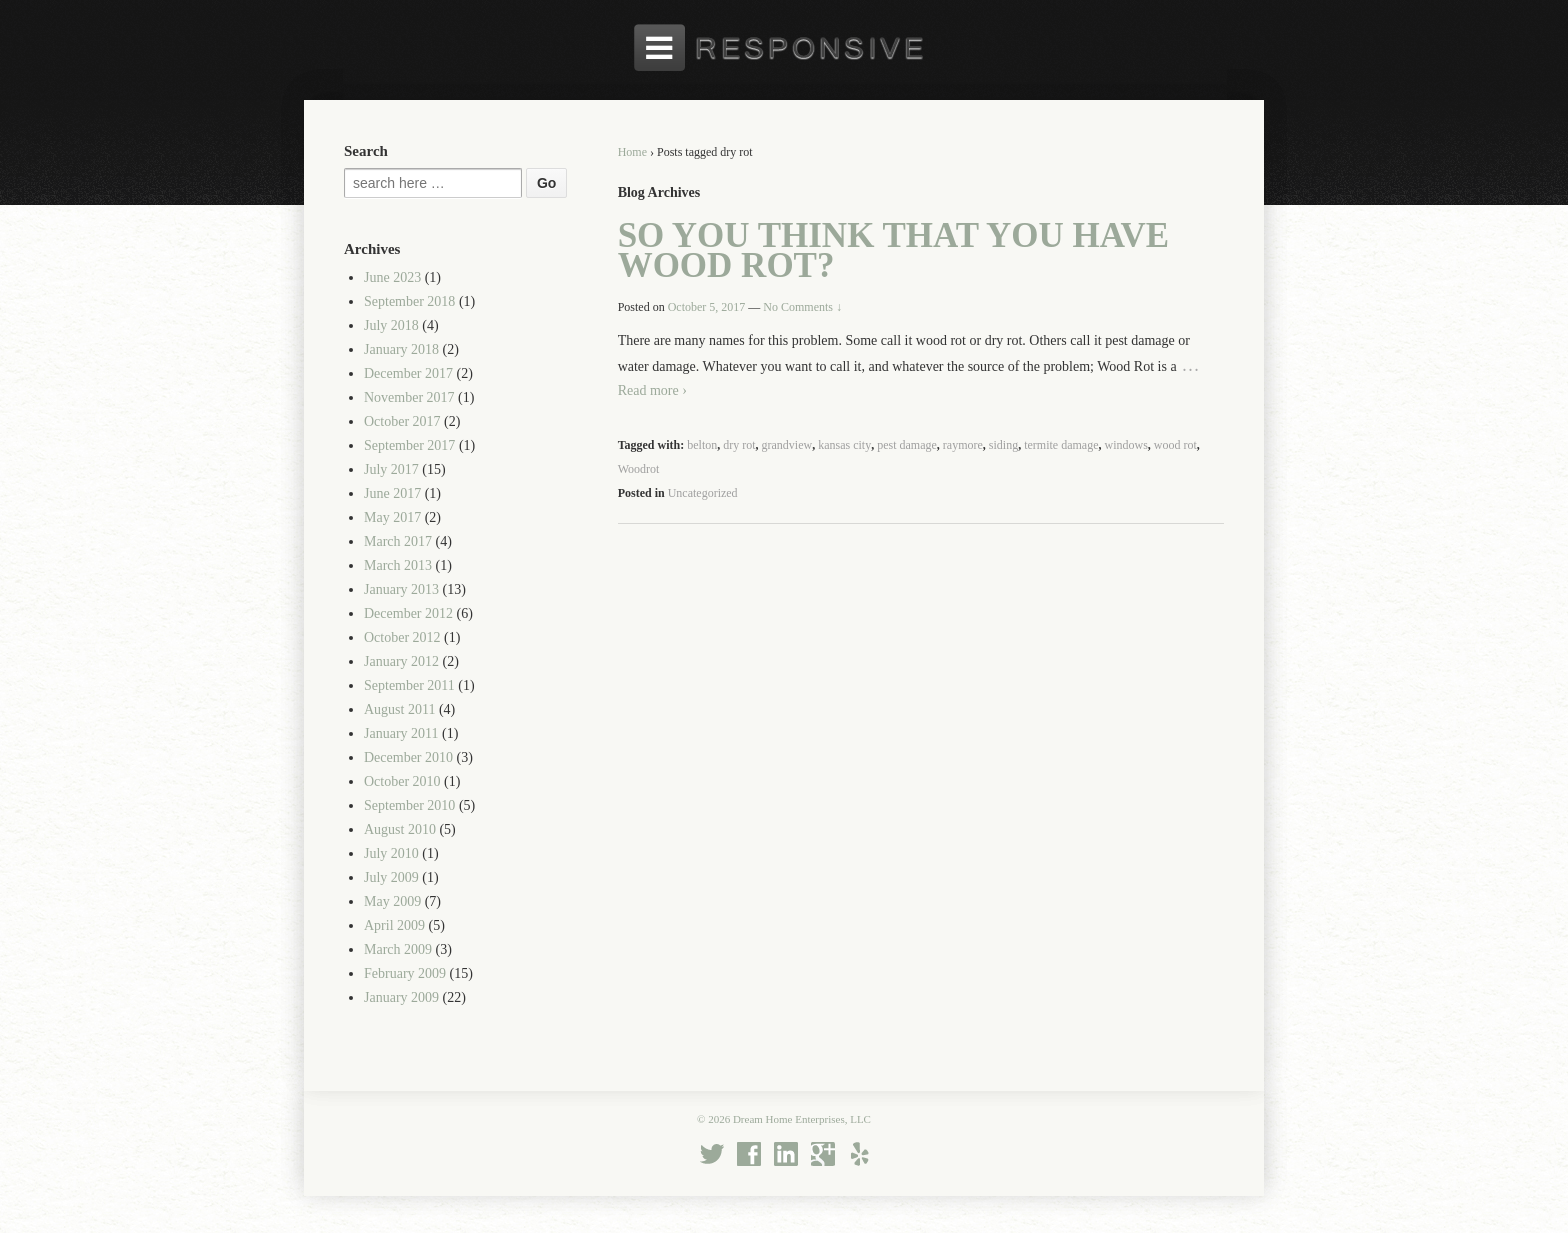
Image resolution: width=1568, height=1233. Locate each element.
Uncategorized (703, 493)
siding (1003, 445)
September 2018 (409, 301)
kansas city (844, 445)
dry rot (739, 445)
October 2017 (402, 421)
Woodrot (639, 469)
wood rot (1175, 445)
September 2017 (409, 445)
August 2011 (399, 709)
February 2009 (405, 973)
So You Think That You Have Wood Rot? (893, 250)
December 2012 (408, 613)
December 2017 (408, 373)
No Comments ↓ (802, 307)
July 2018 (391, 325)
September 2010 (409, 805)
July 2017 (391, 469)
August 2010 (400, 829)
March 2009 (398, 949)
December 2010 (408, 757)
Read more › (652, 390)
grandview (787, 445)
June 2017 (392, 493)
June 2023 (392, 277)
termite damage (1061, 445)
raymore (963, 445)
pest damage (907, 445)
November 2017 (409, 397)
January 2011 (401, 733)
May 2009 (392, 901)
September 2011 (409, 685)
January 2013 (401, 589)
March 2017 (398, 541)
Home (632, 152)
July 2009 (391, 877)
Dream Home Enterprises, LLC (800, 1119)
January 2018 (401, 349)
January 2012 (401, 661)
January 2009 (401, 997)
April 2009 (394, 925)
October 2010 (402, 781)
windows (1125, 445)
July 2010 (391, 853)
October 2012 (402, 637)
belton (702, 445)
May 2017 (392, 517)
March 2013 (398, 565)
